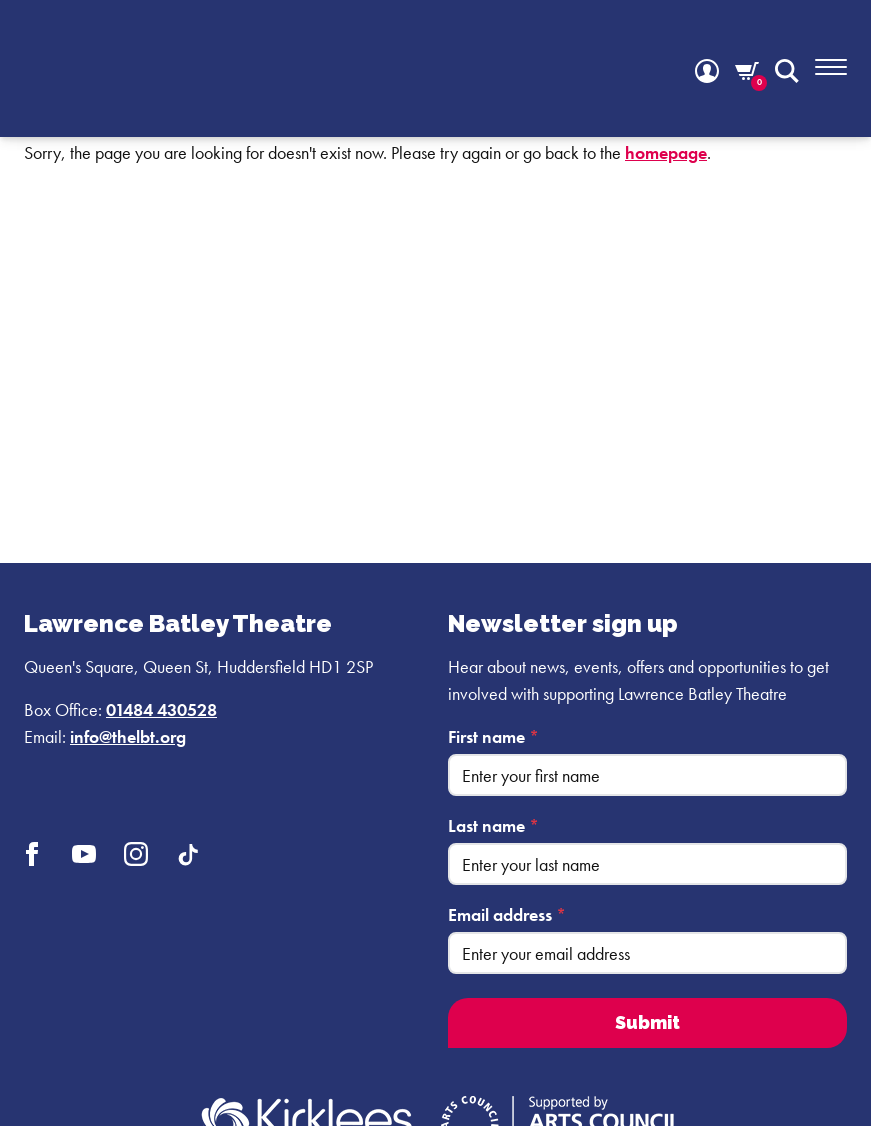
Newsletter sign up (563, 623)
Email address (507, 914)
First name (493, 736)
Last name (493, 825)
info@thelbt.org (128, 736)
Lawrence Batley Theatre (178, 623)
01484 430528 (161, 709)
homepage (666, 152)
